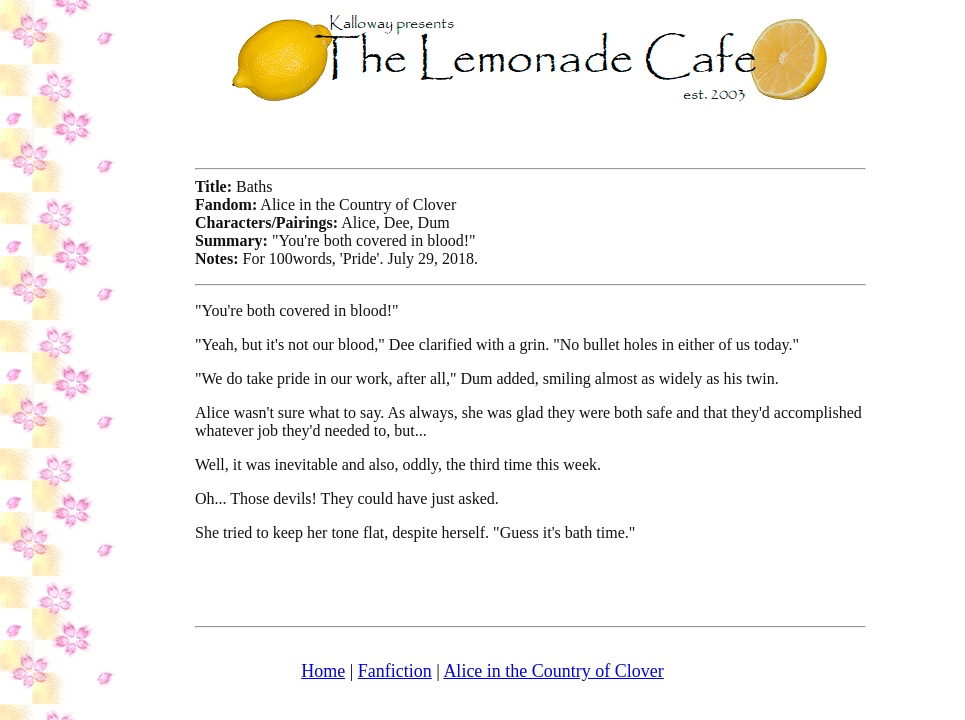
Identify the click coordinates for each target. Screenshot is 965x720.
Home (323, 671)
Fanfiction (395, 671)
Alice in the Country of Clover (553, 671)
